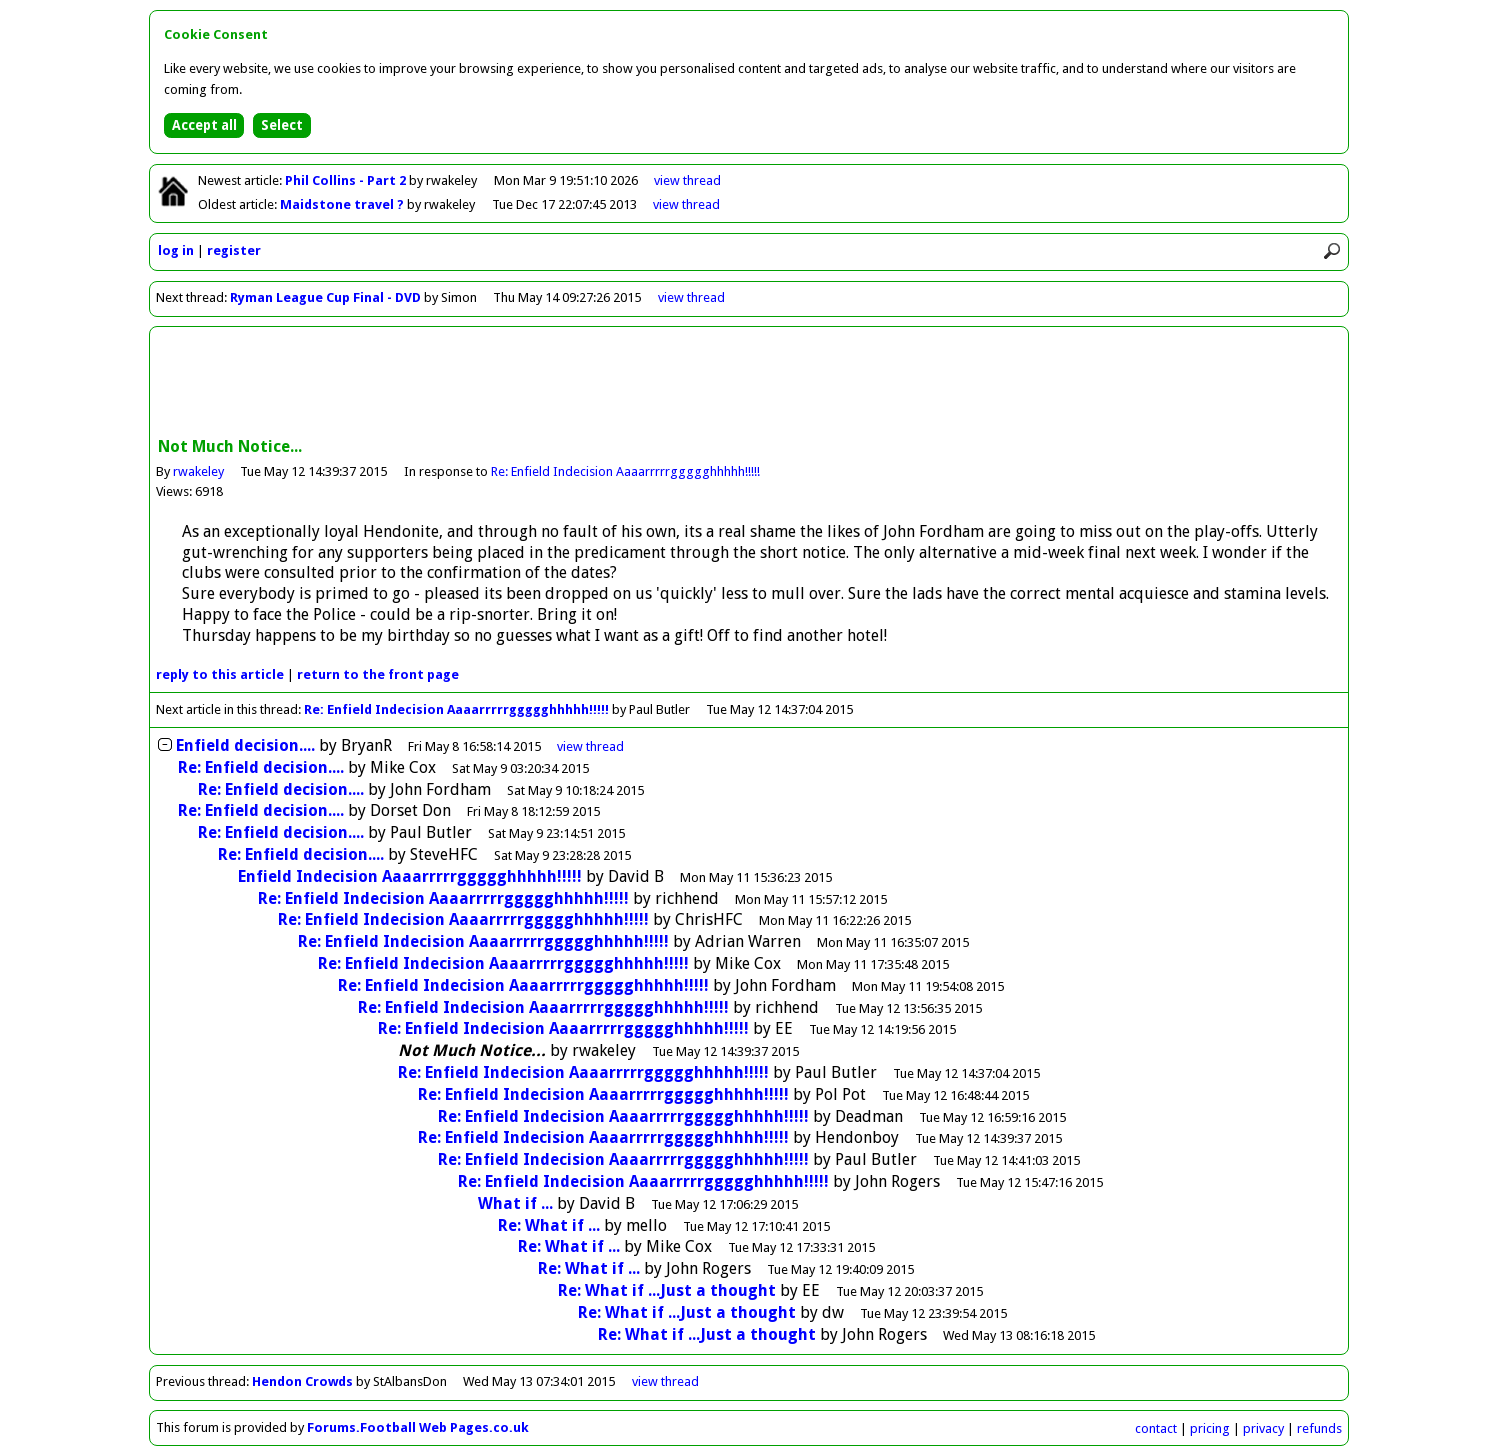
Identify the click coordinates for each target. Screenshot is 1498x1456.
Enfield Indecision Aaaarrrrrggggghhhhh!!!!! (410, 876)
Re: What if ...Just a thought (667, 1290)
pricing (1210, 1428)
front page (378, 674)
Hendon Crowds (302, 1381)
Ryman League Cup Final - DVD (325, 297)
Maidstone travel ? (343, 204)
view (687, 180)
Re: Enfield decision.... (261, 767)
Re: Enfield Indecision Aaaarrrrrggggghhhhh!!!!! (625, 471)
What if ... (515, 1203)
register (234, 250)
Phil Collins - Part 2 (347, 180)
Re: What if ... (549, 1225)
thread (590, 746)
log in (176, 250)
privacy (1263, 1428)
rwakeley (198, 471)
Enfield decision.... (245, 745)
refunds (1319, 1428)
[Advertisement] (749, 384)
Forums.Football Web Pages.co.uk (418, 1427)
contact (1156, 1428)
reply (220, 674)
